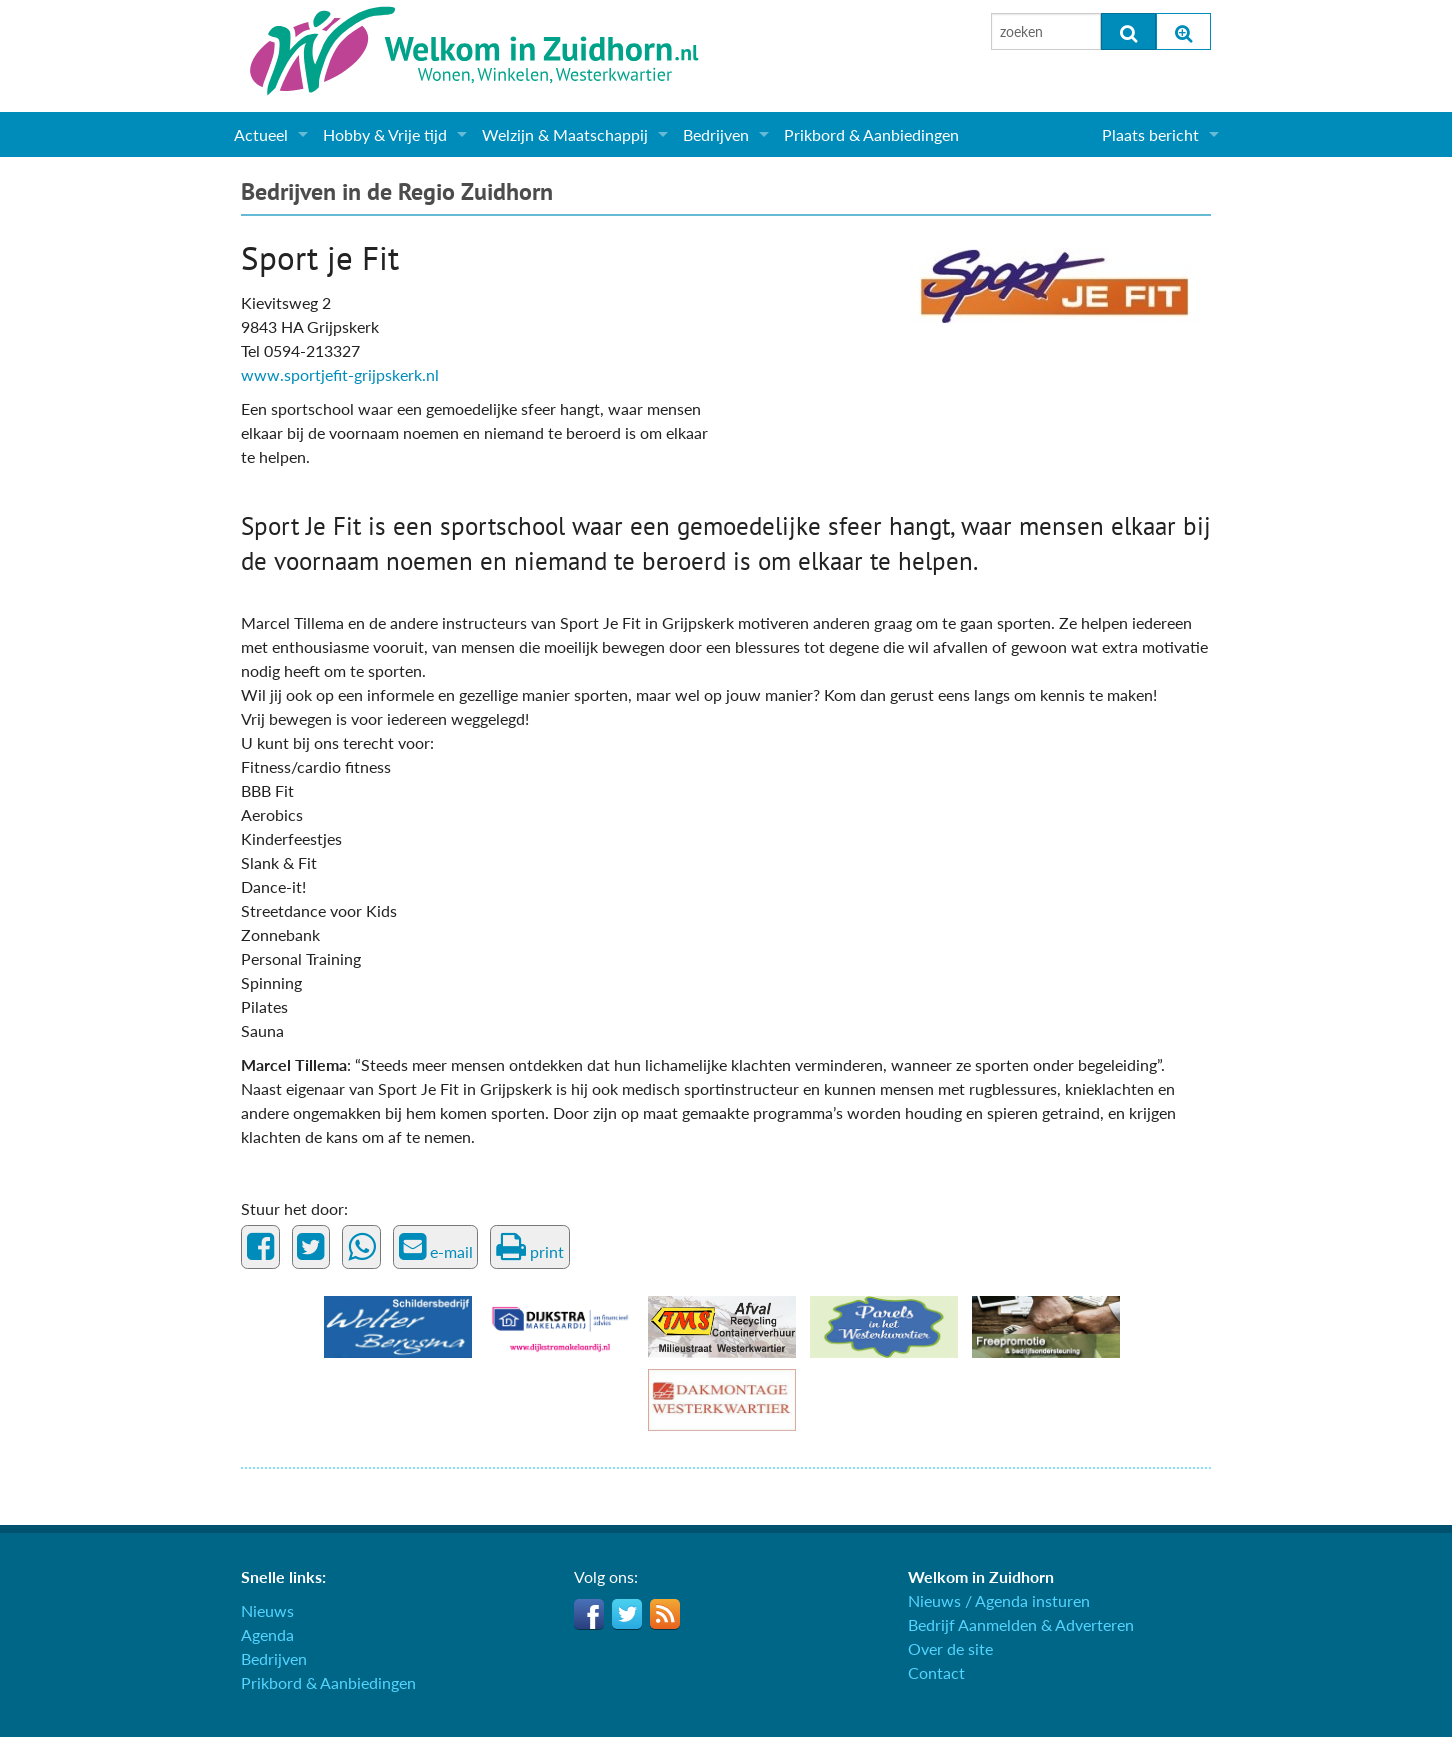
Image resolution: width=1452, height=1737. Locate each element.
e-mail (436, 1247)
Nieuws (267, 1610)
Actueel (261, 134)
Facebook (589, 1614)
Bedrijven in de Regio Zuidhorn (397, 191)
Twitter (627, 1614)
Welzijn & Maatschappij (565, 134)
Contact (936, 1672)
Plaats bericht (1150, 134)
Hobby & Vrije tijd (385, 134)
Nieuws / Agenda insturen (999, 1600)
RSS (665, 1614)
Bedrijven (716, 134)
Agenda (267, 1634)
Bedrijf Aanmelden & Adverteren (1021, 1624)
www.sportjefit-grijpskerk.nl (340, 374)
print (530, 1247)
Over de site (950, 1648)
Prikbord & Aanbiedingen (871, 134)
